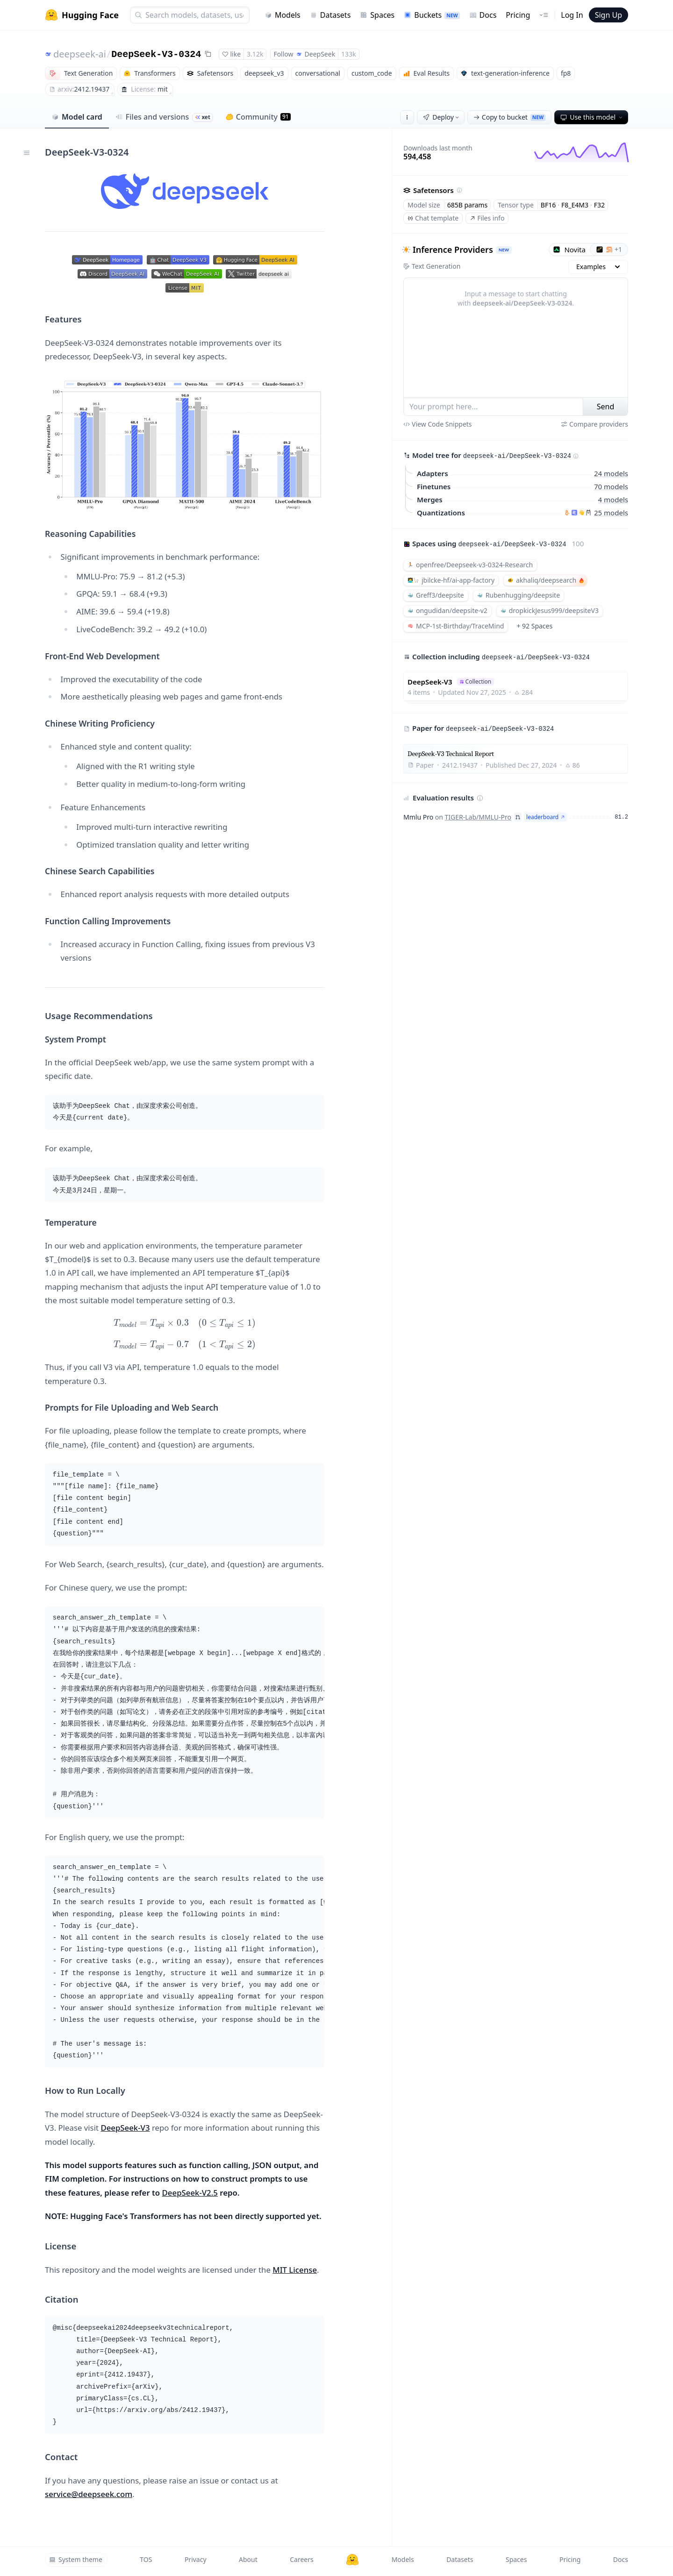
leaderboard (545, 817)
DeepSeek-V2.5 (190, 2192)
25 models (611, 512)
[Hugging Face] (352, 2559)
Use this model (592, 117)
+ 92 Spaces (534, 625)
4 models (613, 499)
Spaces (377, 15)
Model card (76, 117)
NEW (504, 250)
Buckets (431, 15)
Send (606, 406)
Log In (572, 15)
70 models (611, 486)
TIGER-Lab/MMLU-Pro (478, 817)
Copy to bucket (509, 117)
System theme (75, 2559)
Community (258, 117)
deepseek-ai (79, 54)
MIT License (294, 2269)
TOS (146, 2559)
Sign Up (608, 15)
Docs (483, 15)
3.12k (255, 54)
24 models (611, 473)
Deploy (441, 117)
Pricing (518, 15)
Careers (301, 2559)
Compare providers (594, 424)
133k (348, 54)
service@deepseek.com (88, 2494)
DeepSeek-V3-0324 (156, 54)
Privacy (196, 2559)
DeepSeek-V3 (125, 2127)
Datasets (330, 15)
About (248, 2559)
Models (283, 15)
